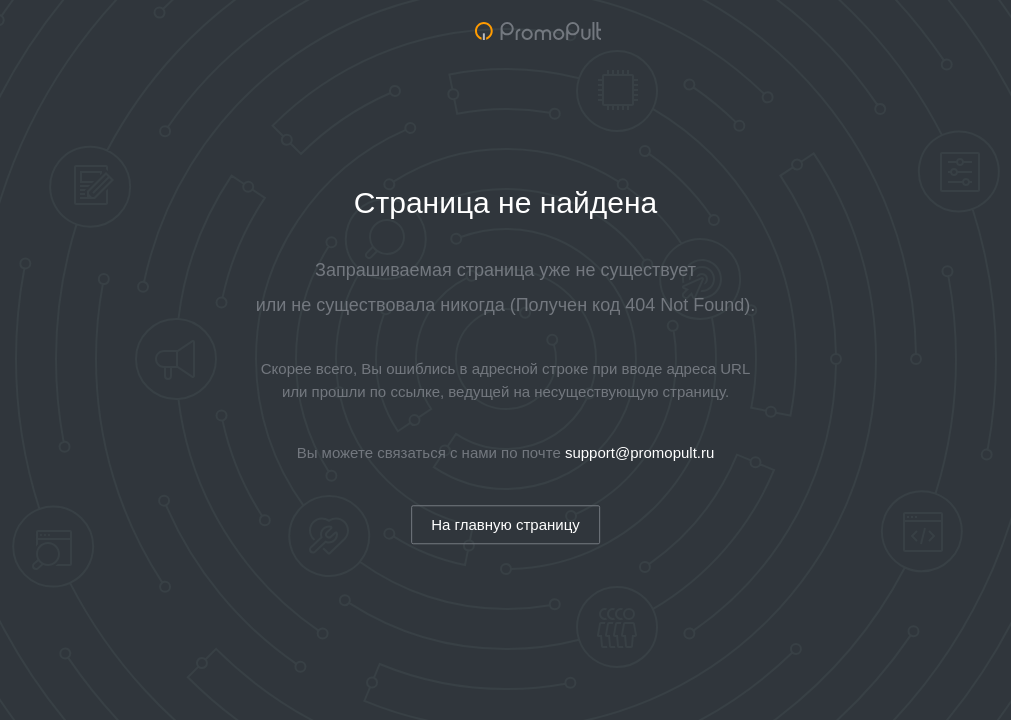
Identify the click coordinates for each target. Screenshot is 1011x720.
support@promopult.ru (639, 452)
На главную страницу (505, 524)
